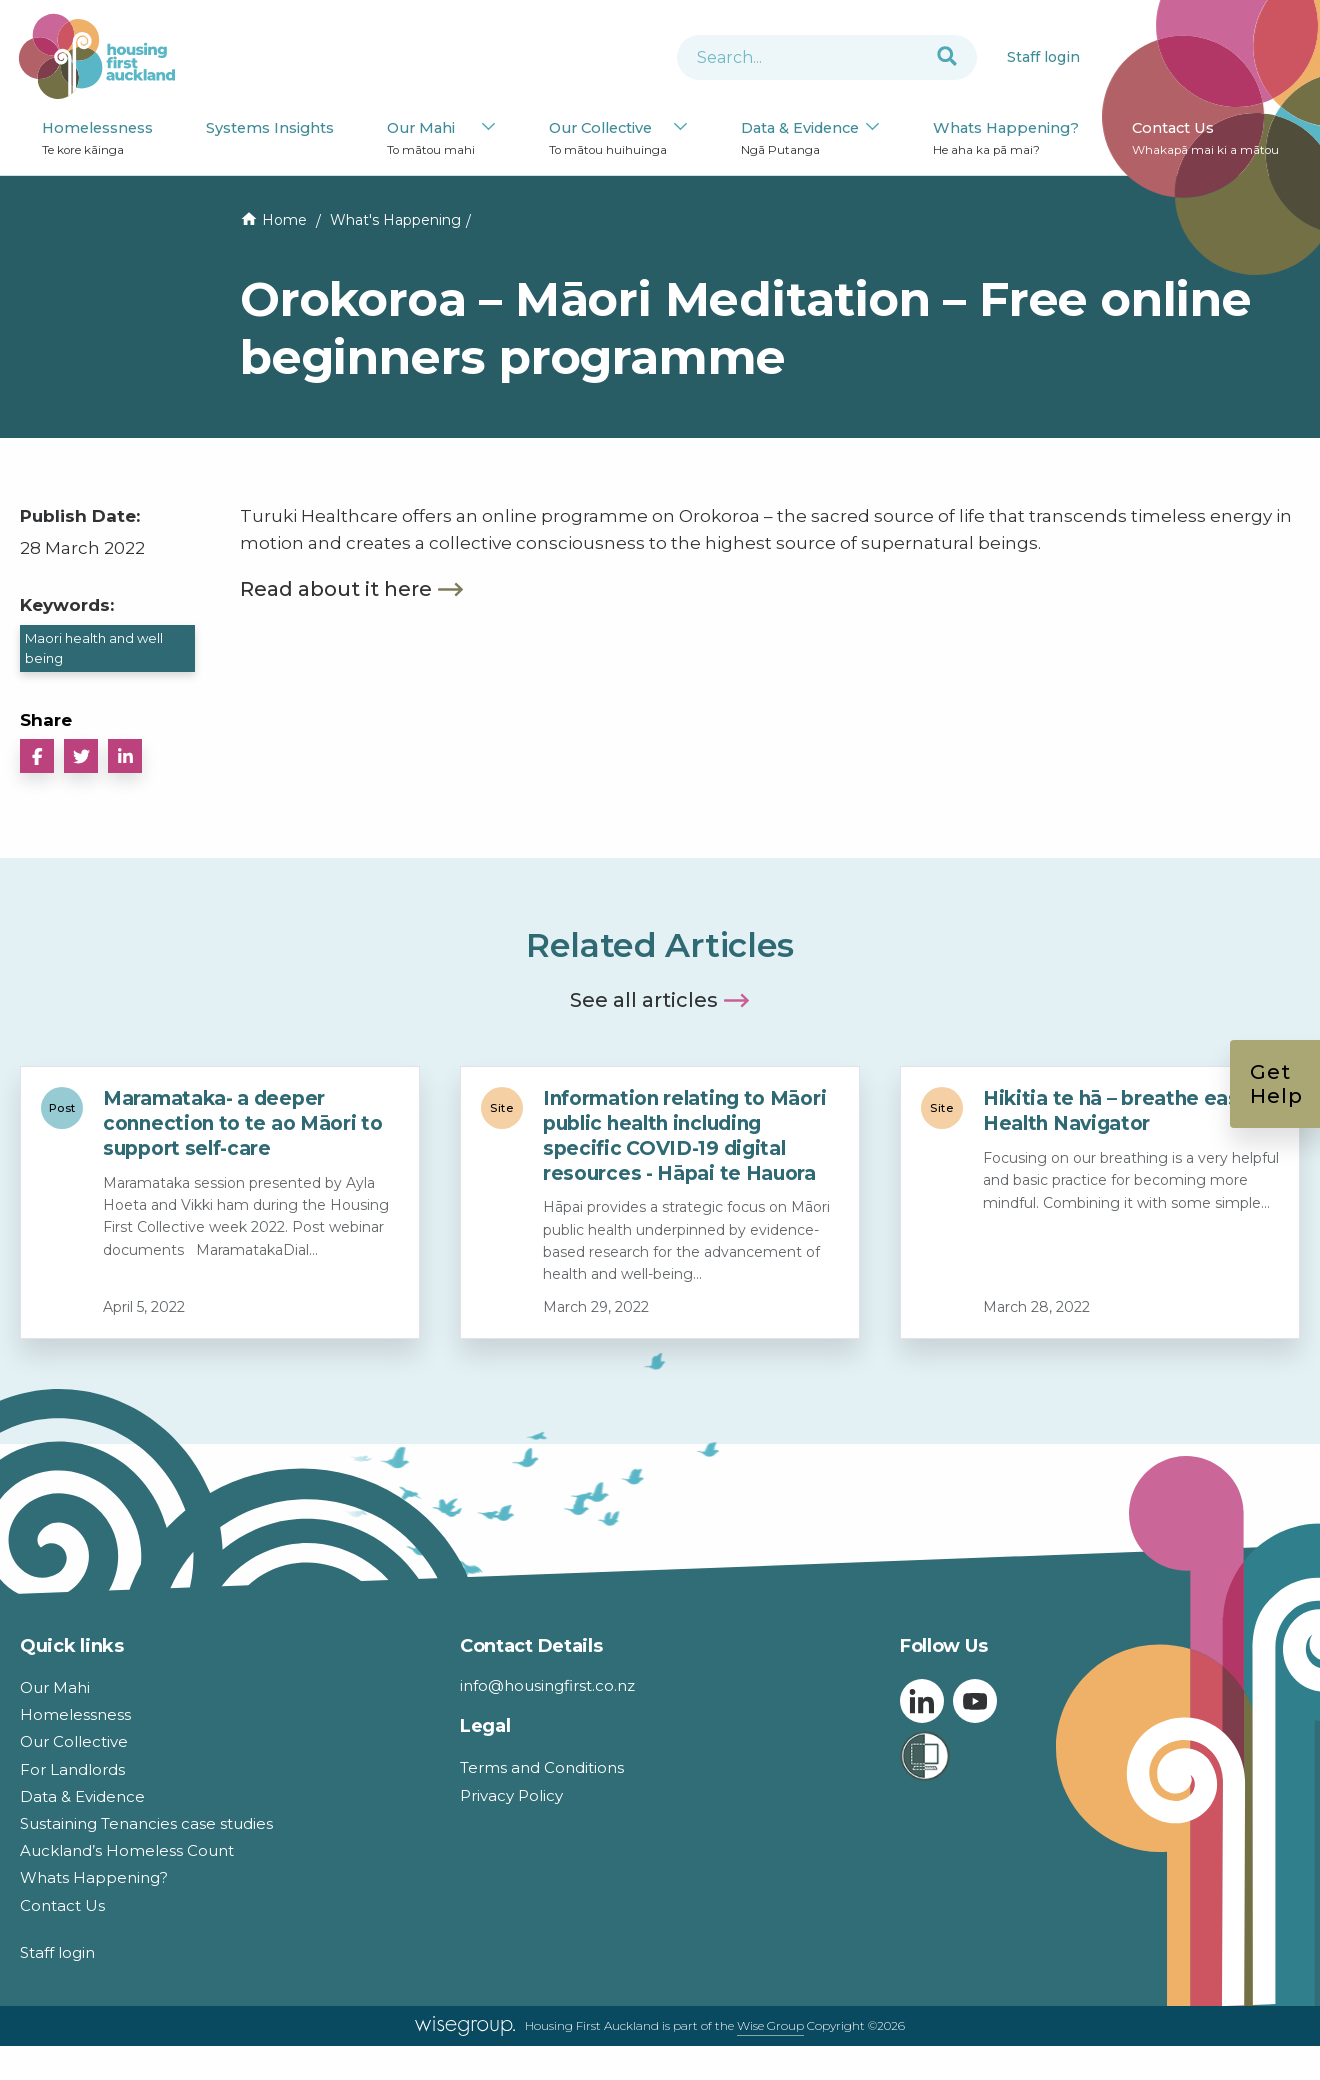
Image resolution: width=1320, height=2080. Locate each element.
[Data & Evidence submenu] (872, 128)
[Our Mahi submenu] (488, 128)
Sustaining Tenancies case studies (146, 1823)
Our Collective (608, 139)
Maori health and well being (94, 648)
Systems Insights (270, 128)
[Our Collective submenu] (680, 128)
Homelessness (97, 139)
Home (284, 220)
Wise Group (770, 2025)
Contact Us (1205, 139)
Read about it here (336, 589)
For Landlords (72, 1769)
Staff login (1043, 57)
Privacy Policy (511, 1795)
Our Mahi (431, 139)
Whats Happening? (1006, 139)
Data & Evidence (800, 139)
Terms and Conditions (542, 1767)
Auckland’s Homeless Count (127, 1850)
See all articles (644, 1000)
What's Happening (395, 220)
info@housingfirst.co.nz (547, 1685)
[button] (37, 756)
